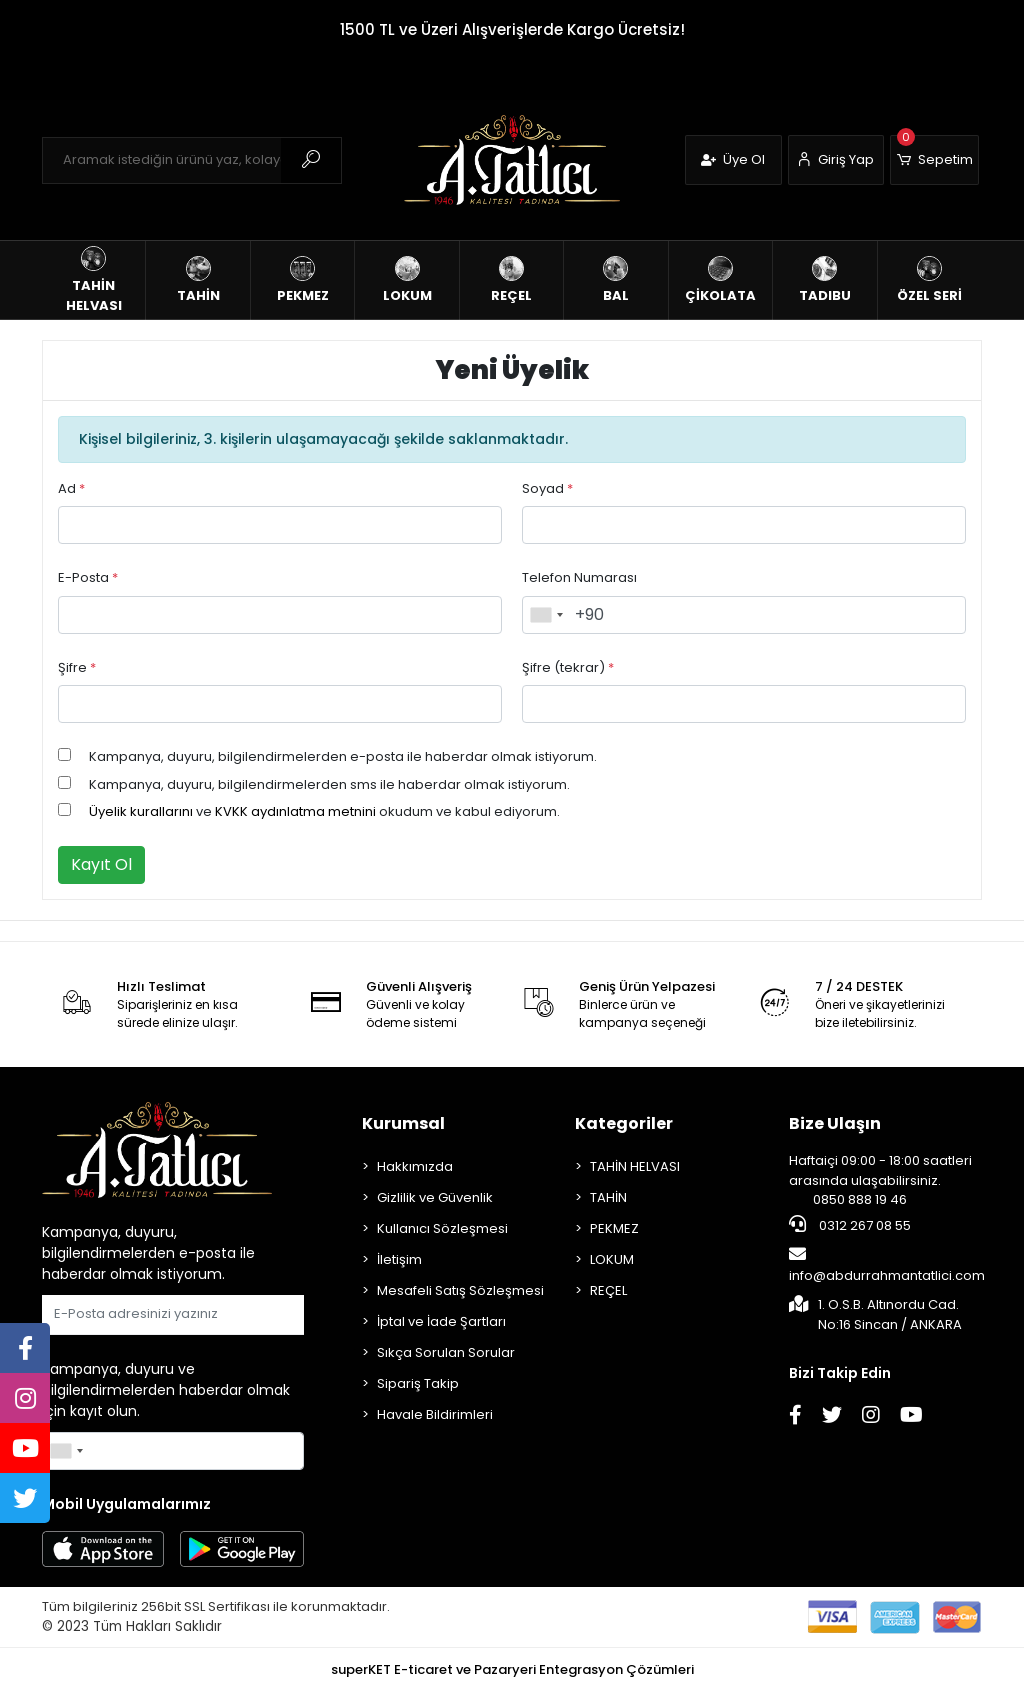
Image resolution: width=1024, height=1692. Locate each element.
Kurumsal (403, 1123)
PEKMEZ (614, 1228)
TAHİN (608, 1197)
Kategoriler (624, 1123)
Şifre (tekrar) (568, 667)
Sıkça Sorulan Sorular (446, 1352)
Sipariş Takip (418, 1383)
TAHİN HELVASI (635, 1166)
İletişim (399, 1259)
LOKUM (612, 1259)
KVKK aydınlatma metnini (295, 811)
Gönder (255, 1314)
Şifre (77, 667)
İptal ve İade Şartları (441, 1321)
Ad (71, 488)
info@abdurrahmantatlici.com (887, 1265)
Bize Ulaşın (835, 1123)
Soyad (547, 488)
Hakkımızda (415, 1166)
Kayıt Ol (101, 864)
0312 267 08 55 (850, 1225)
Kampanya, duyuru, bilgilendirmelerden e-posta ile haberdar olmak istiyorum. (343, 756)
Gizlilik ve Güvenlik (435, 1197)
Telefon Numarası (579, 577)
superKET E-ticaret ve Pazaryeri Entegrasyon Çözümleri (512, 1669)
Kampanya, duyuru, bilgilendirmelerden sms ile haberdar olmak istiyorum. (329, 784)
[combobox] (546, 615)
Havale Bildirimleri (435, 1414)
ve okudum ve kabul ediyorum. (324, 811)
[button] (934, 160)
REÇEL (608, 1290)
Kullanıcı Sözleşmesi (442, 1228)
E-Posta (88, 577)
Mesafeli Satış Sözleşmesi (460, 1290)
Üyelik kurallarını (141, 811)
